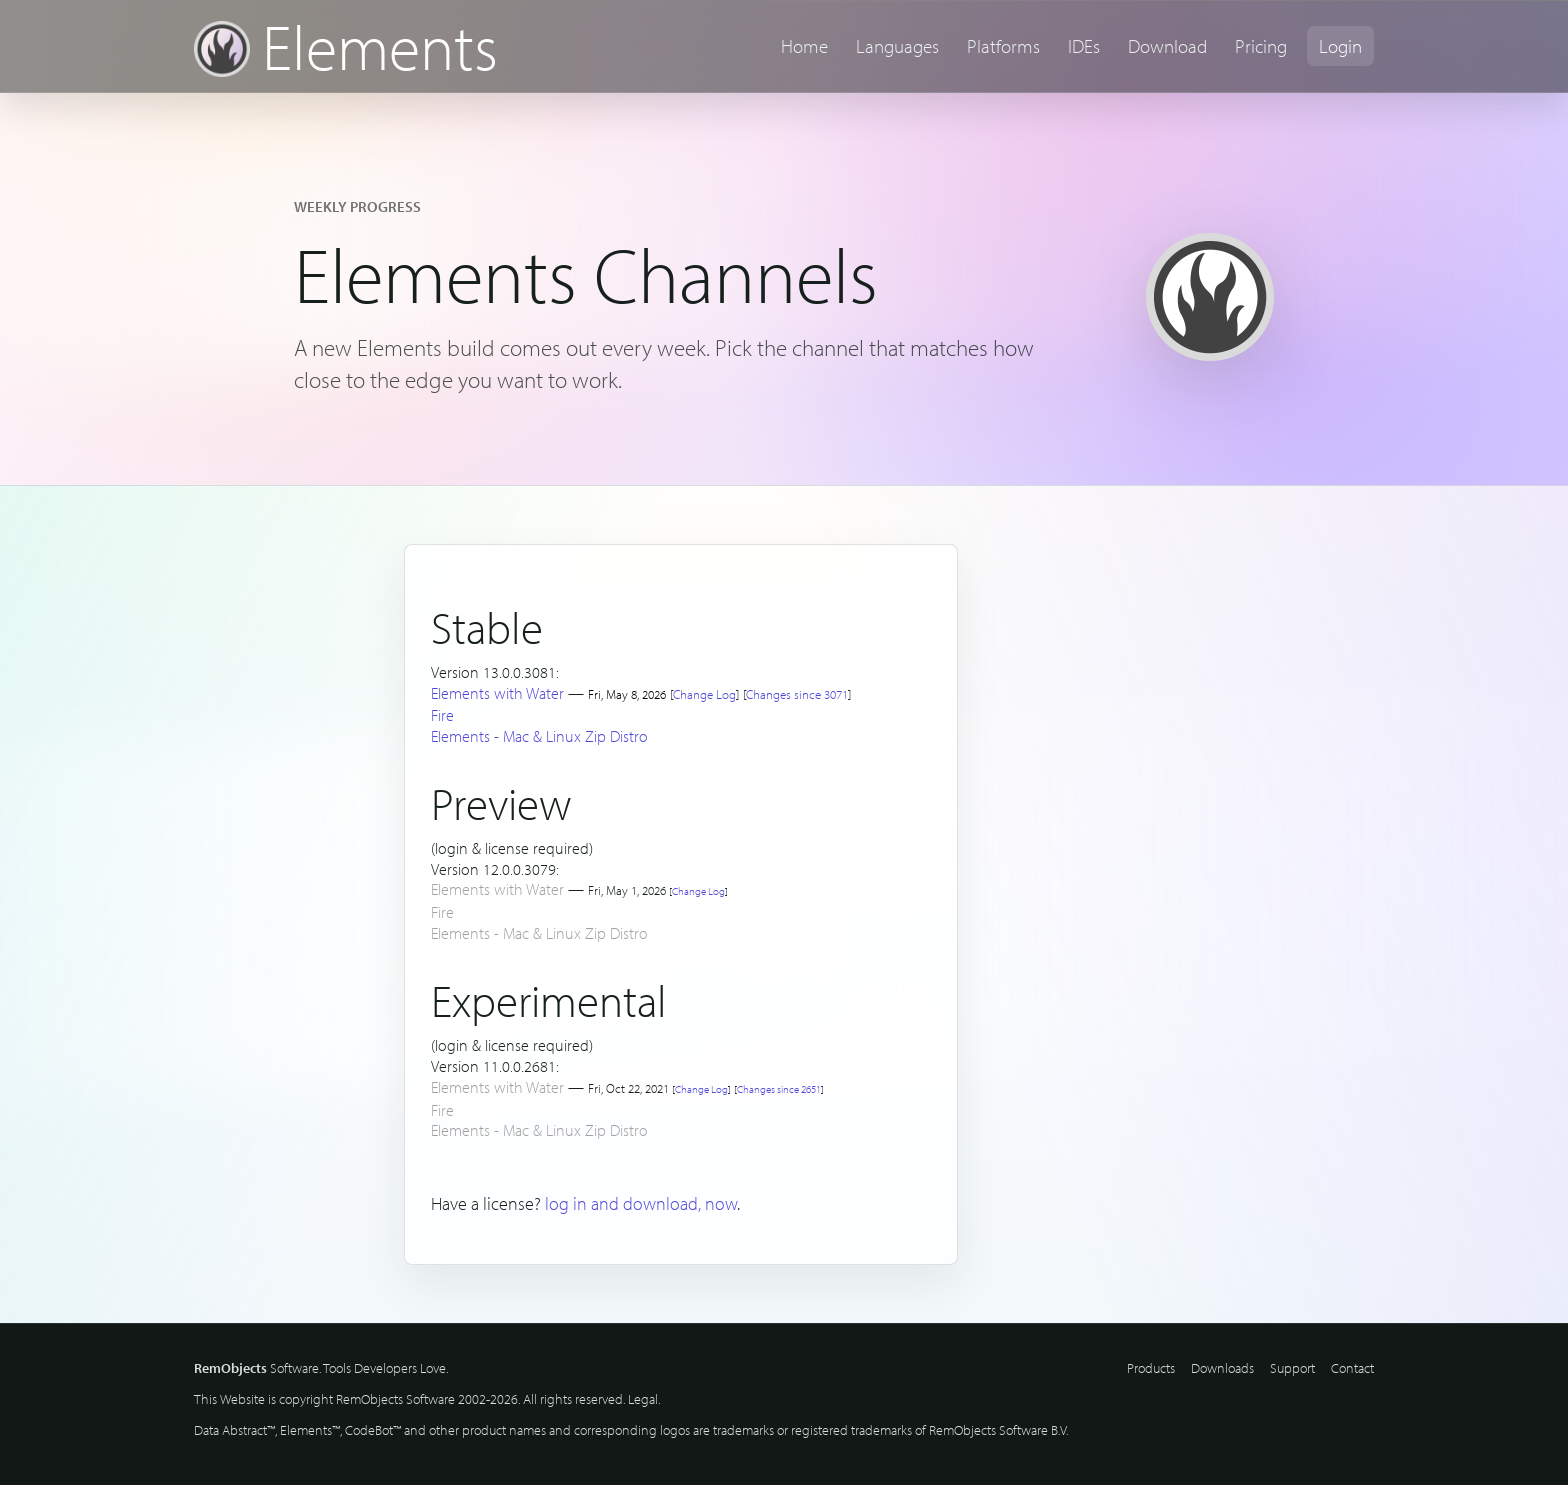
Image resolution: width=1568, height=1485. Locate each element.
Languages (897, 46)
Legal (643, 1399)
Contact (1352, 1368)
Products (1151, 1368)
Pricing (1261, 46)
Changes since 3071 (797, 693)
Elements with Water (497, 693)
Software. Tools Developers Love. (321, 1368)
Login (1340, 46)
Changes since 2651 (779, 1089)
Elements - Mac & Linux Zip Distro (539, 736)
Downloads (1222, 1368)
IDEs (1084, 46)
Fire (442, 715)
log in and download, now (641, 1203)
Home (804, 46)
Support (1292, 1368)
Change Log (704, 693)
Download (1167, 46)
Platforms (1003, 46)
